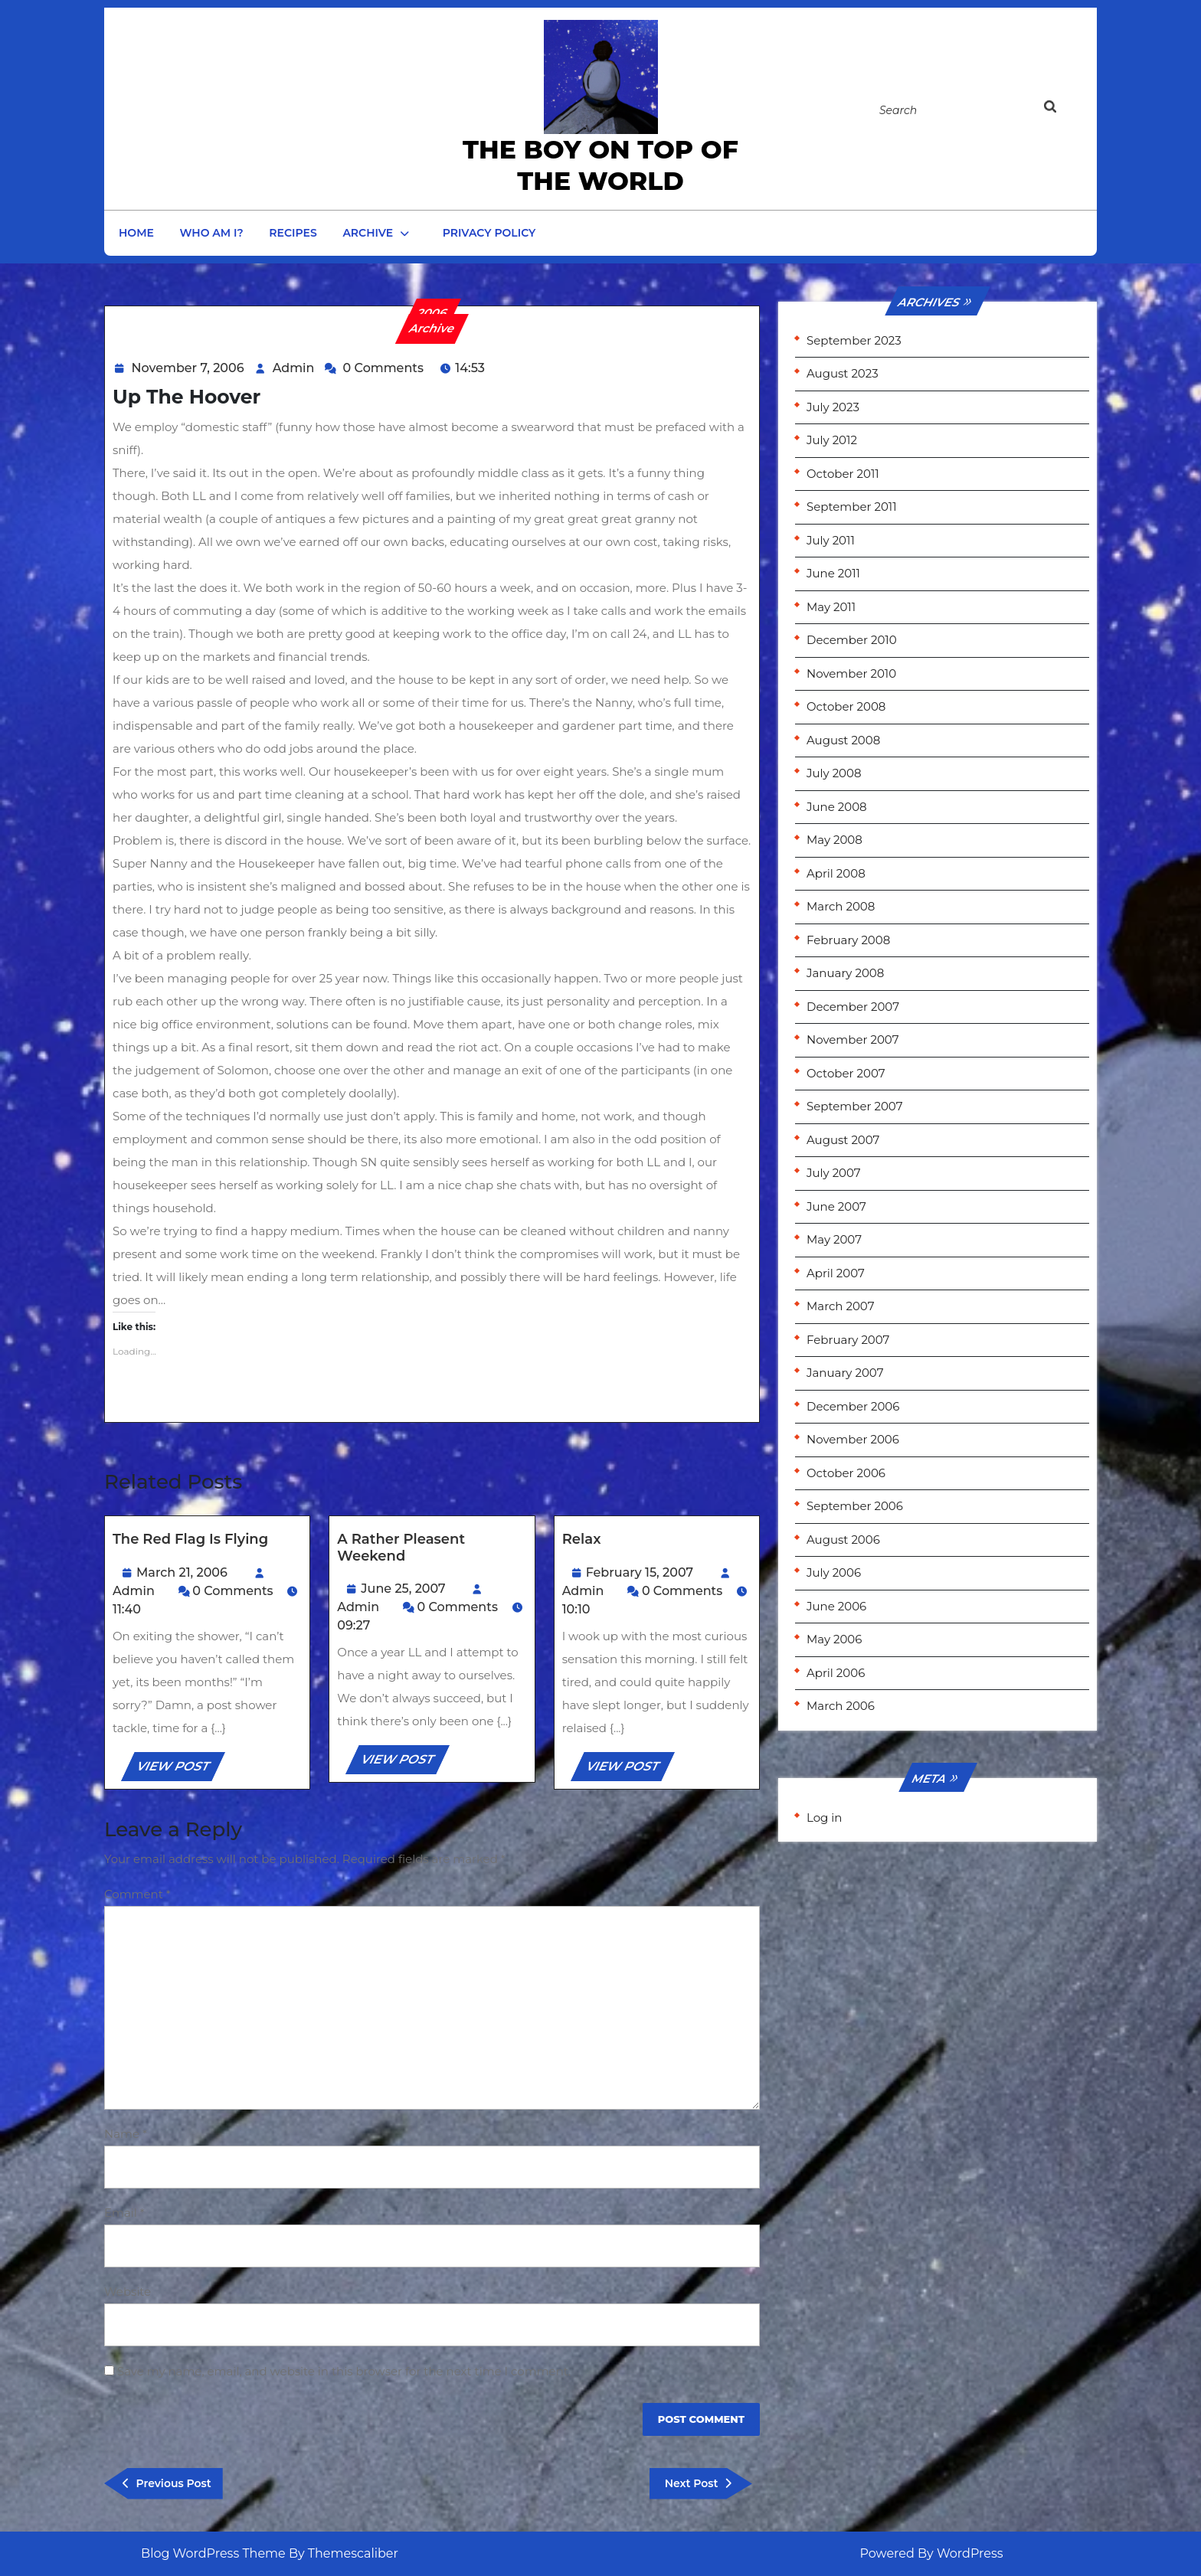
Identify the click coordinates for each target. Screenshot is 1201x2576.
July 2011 (831, 540)
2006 (432, 313)
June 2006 (836, 1606)
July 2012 (832, 440)
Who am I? (212, 233)
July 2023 (833, 407)
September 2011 (852, 506)
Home (136, 233)
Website (127, 2291)
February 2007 (848, 1339)
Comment (137, 1894)
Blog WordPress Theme (213, 2553)
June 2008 (837, 806)
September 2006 (855, 1506)
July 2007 (834, 1172)
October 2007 (846, 1073)
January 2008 (845, 973)
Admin (294, 368)
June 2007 (836, 1206)
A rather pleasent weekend (401, 1547)
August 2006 (843, 1539)
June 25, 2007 (403, 1588)
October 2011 (843, 473)
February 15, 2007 (639, 1572)
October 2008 (846, 706)
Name (125, 2134)
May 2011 (831, 607)
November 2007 (853, 1039)
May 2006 (834, 1639)
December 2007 (853, 1006)
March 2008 (841, 906)
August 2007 (843, 1140)
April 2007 (836, 1273)
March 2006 (841, 1705)
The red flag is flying (190, 1539)
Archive (367, 233)
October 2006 (846, 1473)
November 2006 (853, 1439)
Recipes (292, 233)
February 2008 (848, 940)
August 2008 (843, 740)
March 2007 (840, 1306)
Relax (581, 1539)
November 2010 (851, 673)
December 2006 (853, 1406)
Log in (825, 1817)
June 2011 (833, 573)
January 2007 (845, 1372)
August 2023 (843, 373)
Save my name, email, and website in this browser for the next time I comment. (344, 2371)
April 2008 (836, 873)
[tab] (1066, 109)
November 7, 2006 (188, 368)
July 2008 (834, 773)
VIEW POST (179, 1769)
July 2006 (834, 1572)
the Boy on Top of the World (600, 165)
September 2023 (854, 340)
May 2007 (834, 1239)
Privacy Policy (489, 233)
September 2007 (854, 1106)
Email (124, 2212)
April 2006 (836, 1673)
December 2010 (852, 640)
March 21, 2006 (181, 1572)
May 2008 (834, 839)
